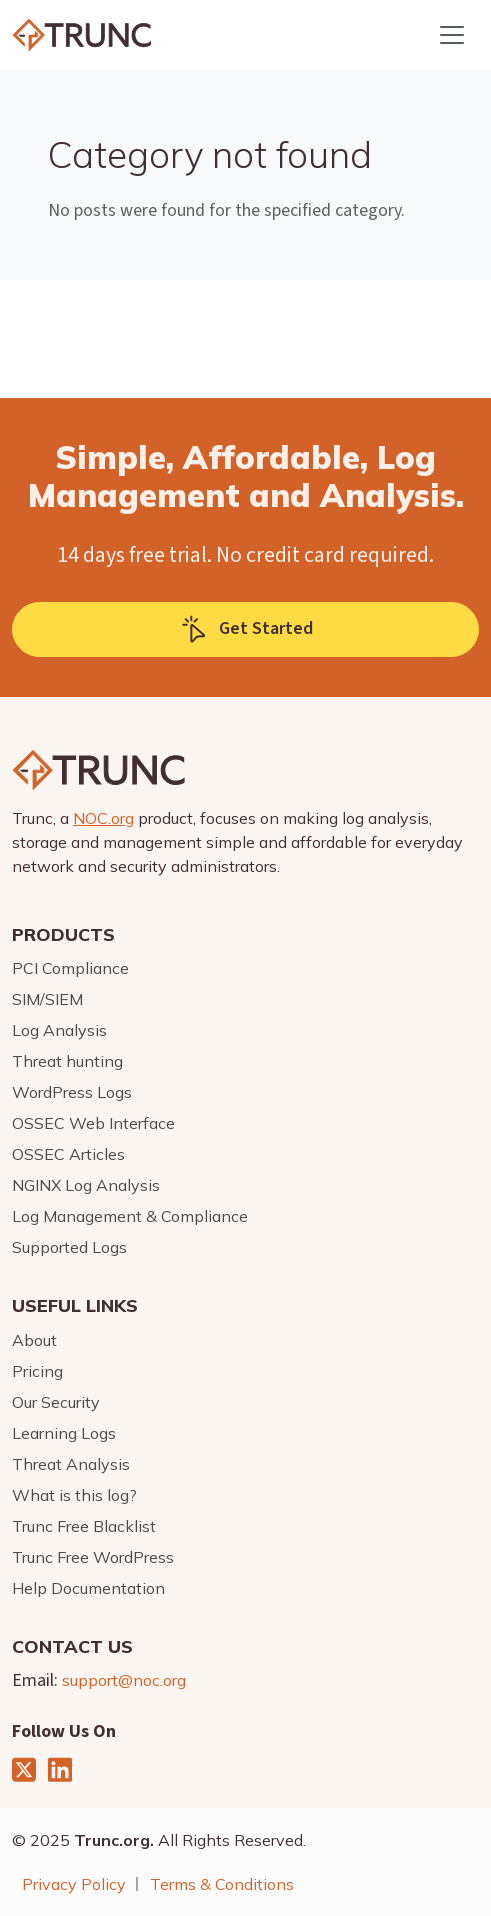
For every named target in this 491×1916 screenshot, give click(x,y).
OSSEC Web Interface (93, 1123)
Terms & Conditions (222, 1884)
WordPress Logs (72, 1092)
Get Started (246, 629)
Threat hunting (67, 1061)
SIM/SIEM (47, 999)
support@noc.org (124, 1680)
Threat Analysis (71, 1464)
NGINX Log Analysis (86, 1185)
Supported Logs (69, 1247)
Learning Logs (64, 1433)
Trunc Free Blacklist (84, 1526)
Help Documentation (88, 1588)
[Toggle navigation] (452, 35)
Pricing (37, 1371)
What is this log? (74, 1495)
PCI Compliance (70, 968)
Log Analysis (59, 1030)
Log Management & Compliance (130, 1216)
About (34, 1340)
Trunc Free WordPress (93, 1557)
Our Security (56, 1402)
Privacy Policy (74, 1884)
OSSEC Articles (68, 1154)
